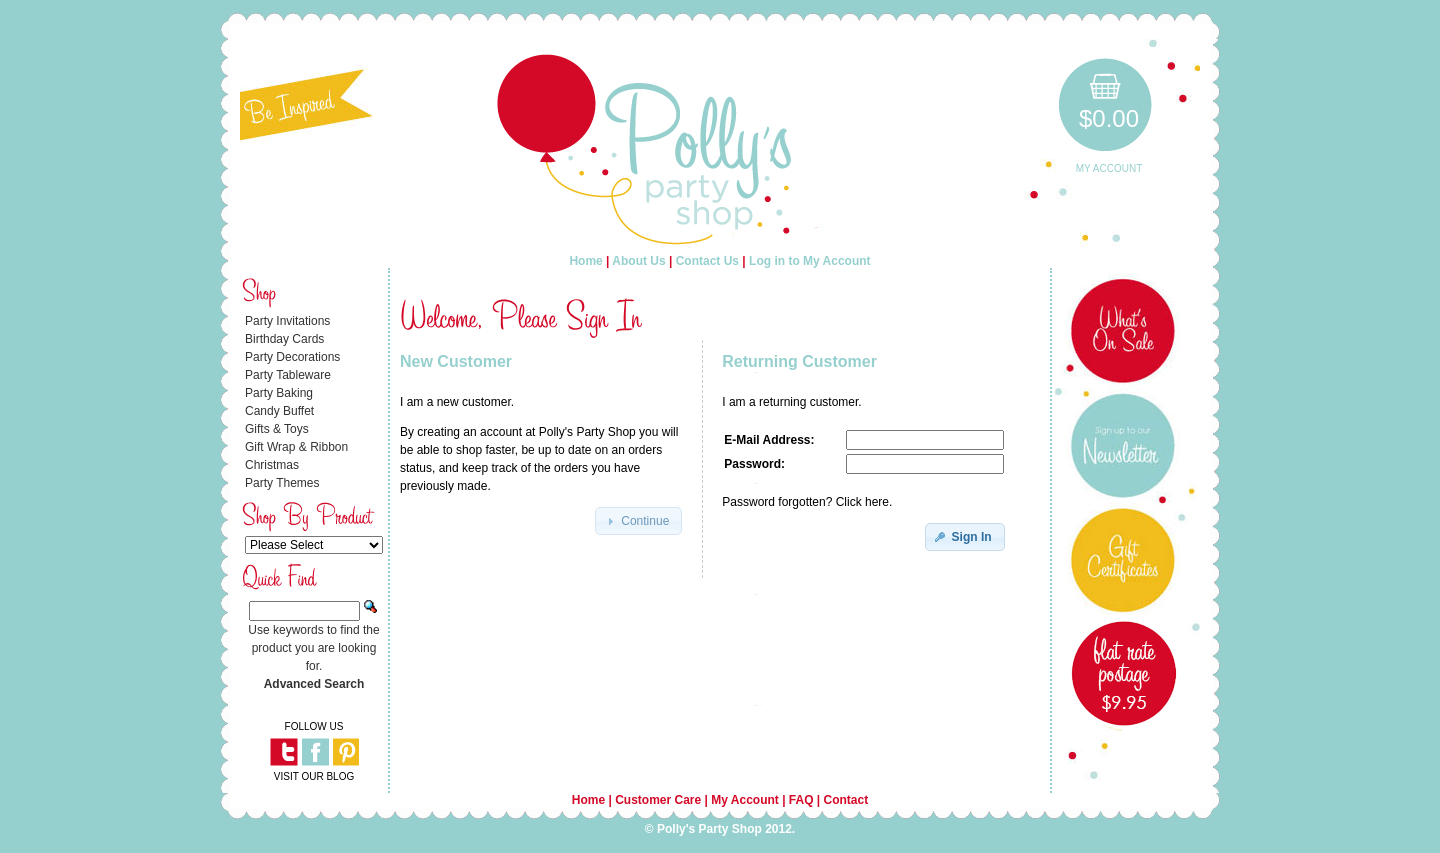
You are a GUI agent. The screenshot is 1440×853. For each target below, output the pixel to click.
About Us (638, 261)
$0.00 (1109, 118)
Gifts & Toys (277, 429)
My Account (1109, 168)
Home (585, 261)
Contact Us (707, 261)
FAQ (801, 800)
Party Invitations (287, 321)
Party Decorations (292, 357)
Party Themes (282, 483)
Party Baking (279, 393)
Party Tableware (288, 375)
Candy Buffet (279, 411)
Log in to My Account (810, 261)
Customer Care (658, 800)
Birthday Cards (284, 339)
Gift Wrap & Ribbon (296, 447)
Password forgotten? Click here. (807, 502)
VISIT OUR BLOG (314, 776)
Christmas (272, 465)
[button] (638, 521)
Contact (846, 800)
